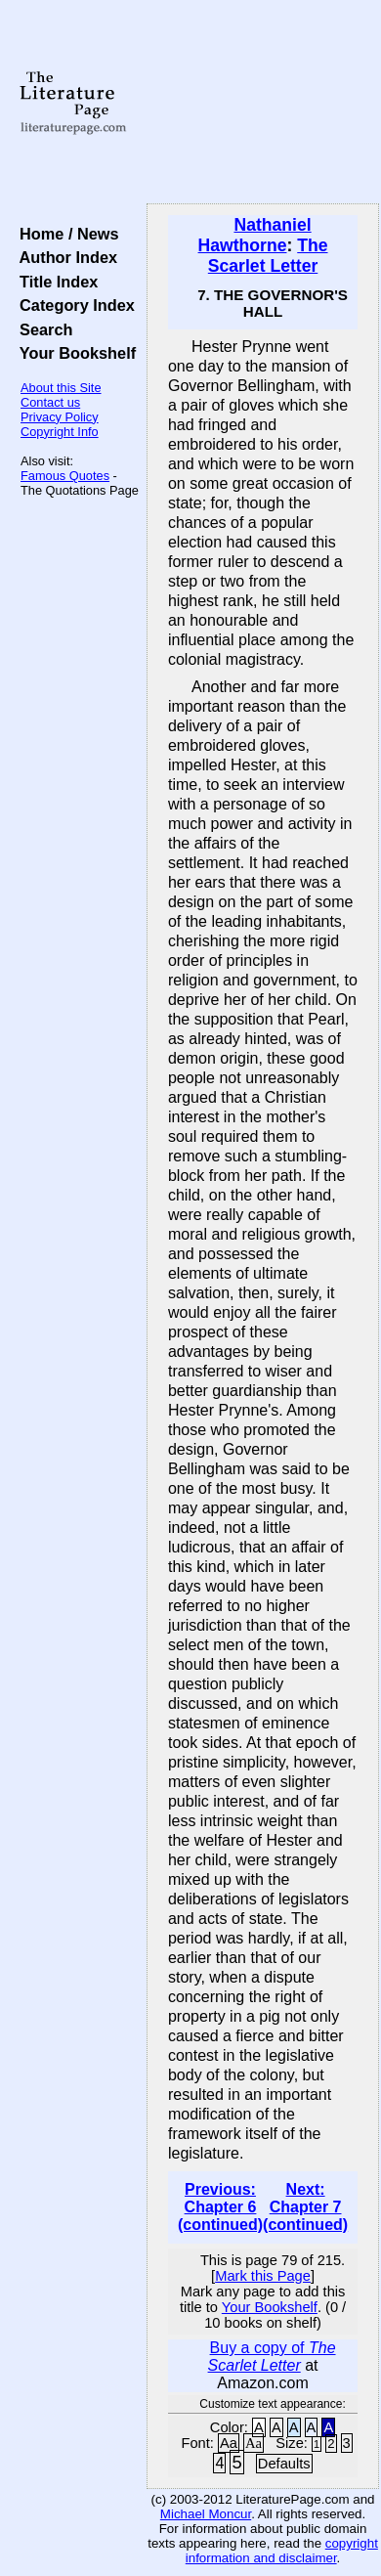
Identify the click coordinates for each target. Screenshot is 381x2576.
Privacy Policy (60, 417)
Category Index (73, 305)
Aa (228, 2443)
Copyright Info (60, 431)
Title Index (54, 281)
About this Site (61, 387)
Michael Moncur (205, 2514)
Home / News (65, 233)
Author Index (64, 257)
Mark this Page (263, 2276)
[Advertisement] (263, 102)
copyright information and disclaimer (282, 2550)
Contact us (50, 402)
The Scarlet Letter (268, 256)
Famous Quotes (65, 475)
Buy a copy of (272, 2356)
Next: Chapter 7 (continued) (305, 2207)
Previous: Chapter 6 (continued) (220, 2207)
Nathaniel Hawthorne (255, 235)
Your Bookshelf (73, 353)
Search (41, 329)
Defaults (284, 2463)
